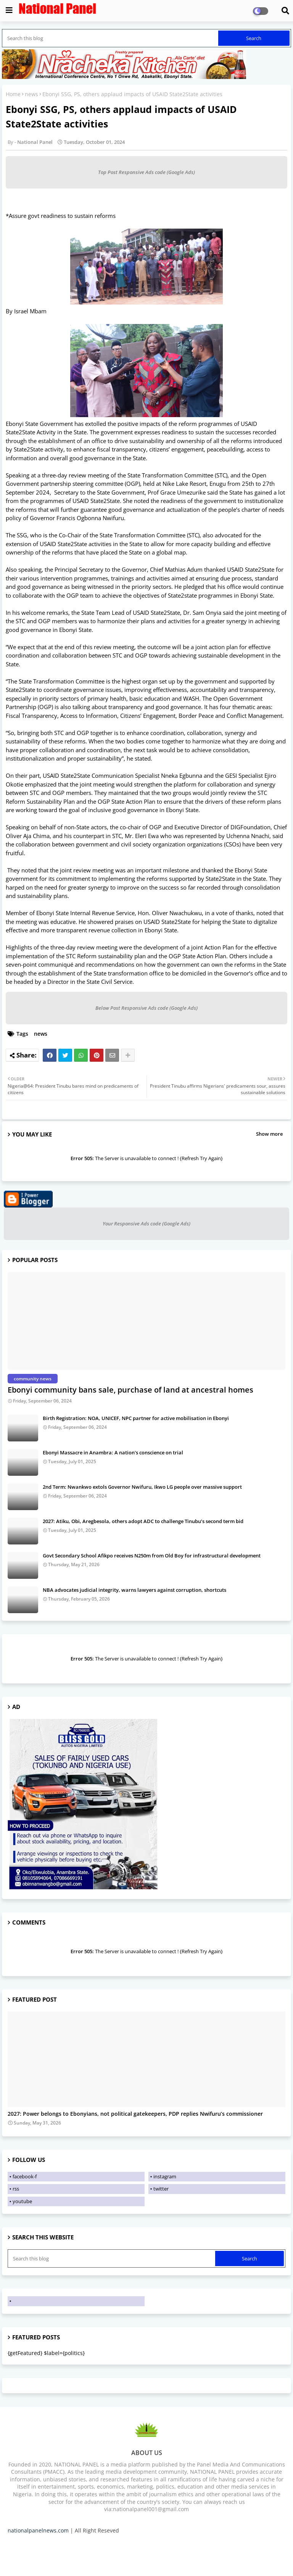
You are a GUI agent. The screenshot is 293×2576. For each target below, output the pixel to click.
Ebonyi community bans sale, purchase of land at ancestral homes (130, 1390)
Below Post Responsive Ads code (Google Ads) (146, 1007)
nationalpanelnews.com (38, 2530)
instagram (164, 2176)
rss (16, 2188)
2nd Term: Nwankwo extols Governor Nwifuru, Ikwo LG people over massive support (142, 1486)
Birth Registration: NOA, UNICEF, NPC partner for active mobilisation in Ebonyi (136, 1418)
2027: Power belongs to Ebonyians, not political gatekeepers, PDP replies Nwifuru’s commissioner (135, 2114)
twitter (161, 2188)
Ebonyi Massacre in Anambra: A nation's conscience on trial (113, 1452)
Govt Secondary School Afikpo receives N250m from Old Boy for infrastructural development (152, 1555)
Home (13, 94)
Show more (269, 1133)
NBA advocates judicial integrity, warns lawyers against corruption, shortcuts (134, 1589)
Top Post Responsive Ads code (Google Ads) (146, 172)
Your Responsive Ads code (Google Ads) (146, 1223)
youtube (22, 2201)
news (31, 94)
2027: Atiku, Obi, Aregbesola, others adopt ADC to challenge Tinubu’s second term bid (143, 1521)
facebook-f (25, 2176)
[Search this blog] (110, 38)
